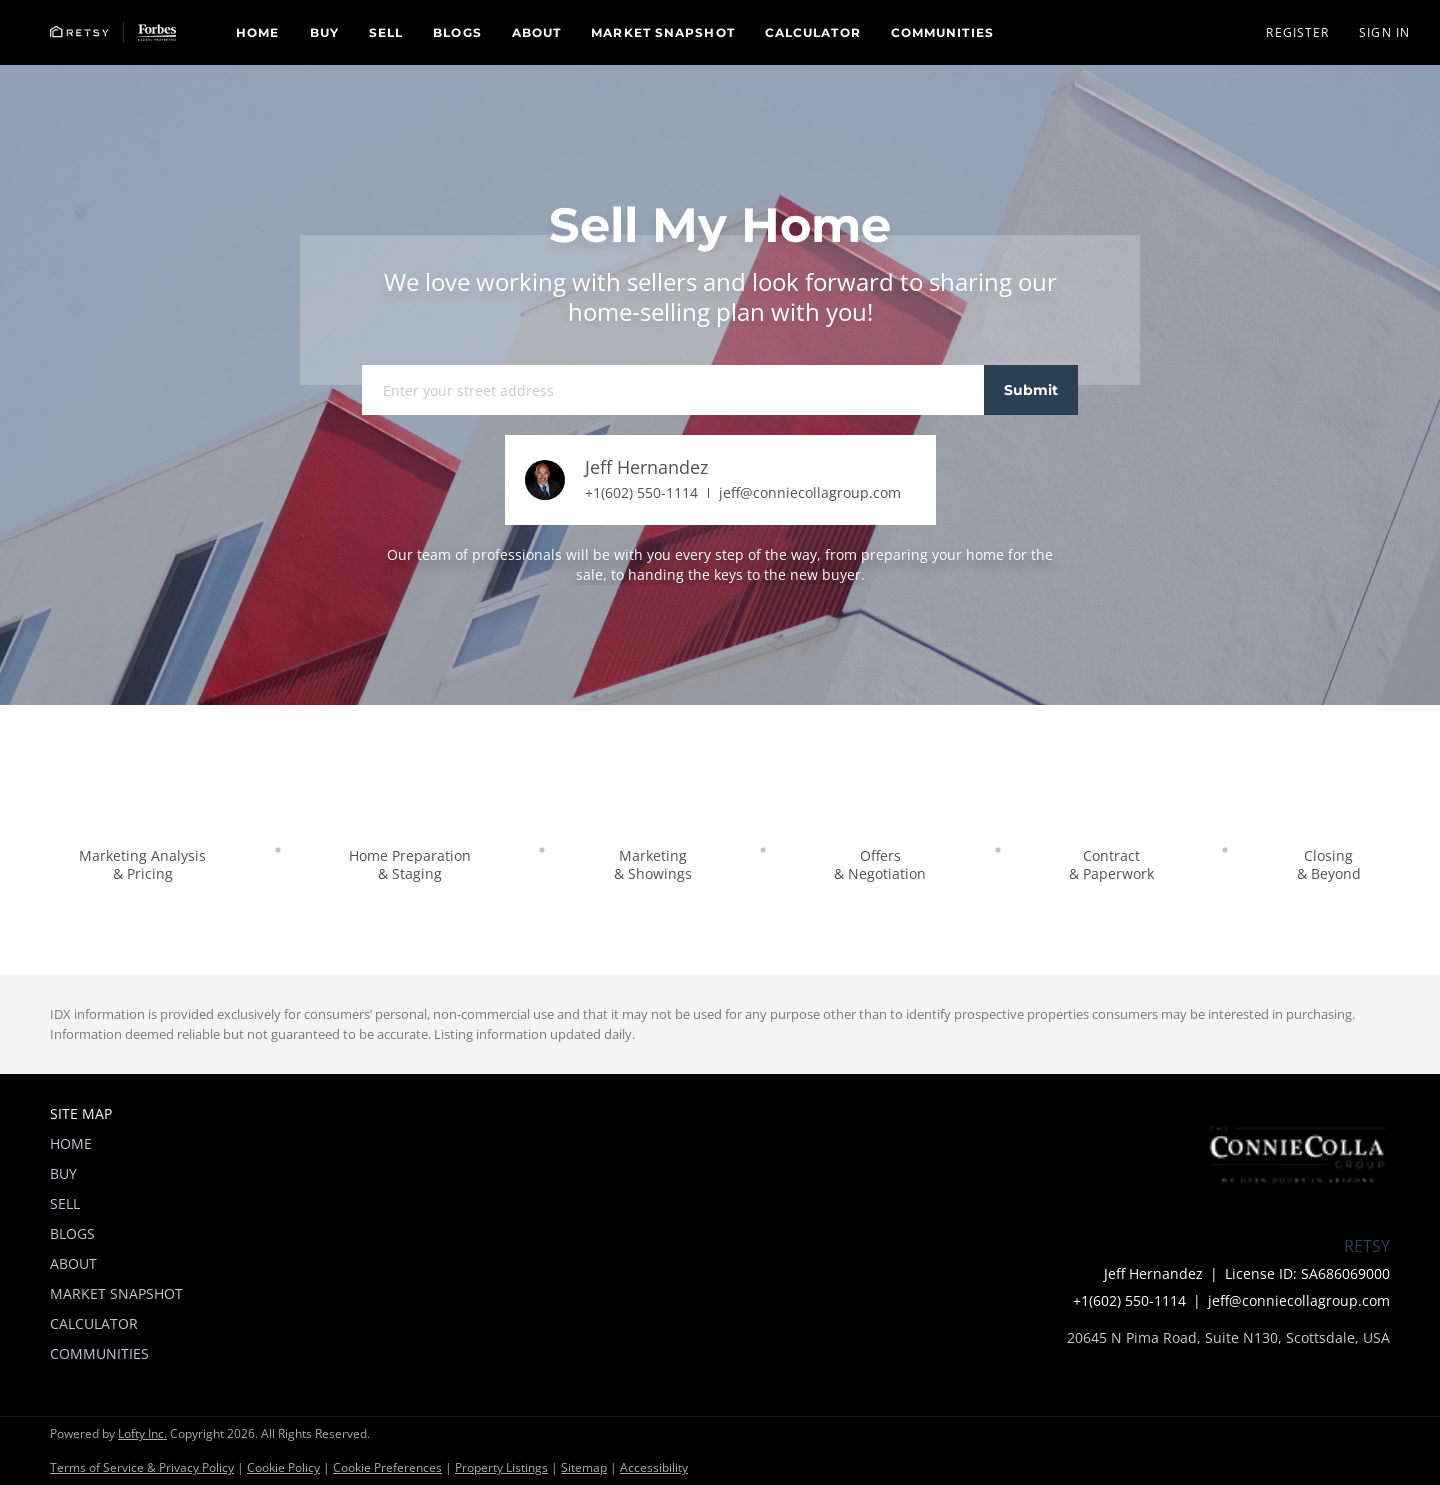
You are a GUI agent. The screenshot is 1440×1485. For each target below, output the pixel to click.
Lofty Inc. (142, 1433)
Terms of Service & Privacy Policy (142, 1467)
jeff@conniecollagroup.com (810, 492)
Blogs (457, 32)
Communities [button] (942, 32)
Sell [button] (386, 32)
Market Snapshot (663, 32)
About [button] (537, 32)
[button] (113, 32)
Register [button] (1297, 32)
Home (257, 32)
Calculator (813, 32)
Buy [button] (324, 32)
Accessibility (654, 1467)
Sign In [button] (1384, 32)
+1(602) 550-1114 (641, 492)
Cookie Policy (283, 1467)
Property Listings (501, 1467)
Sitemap (584, 1467)
